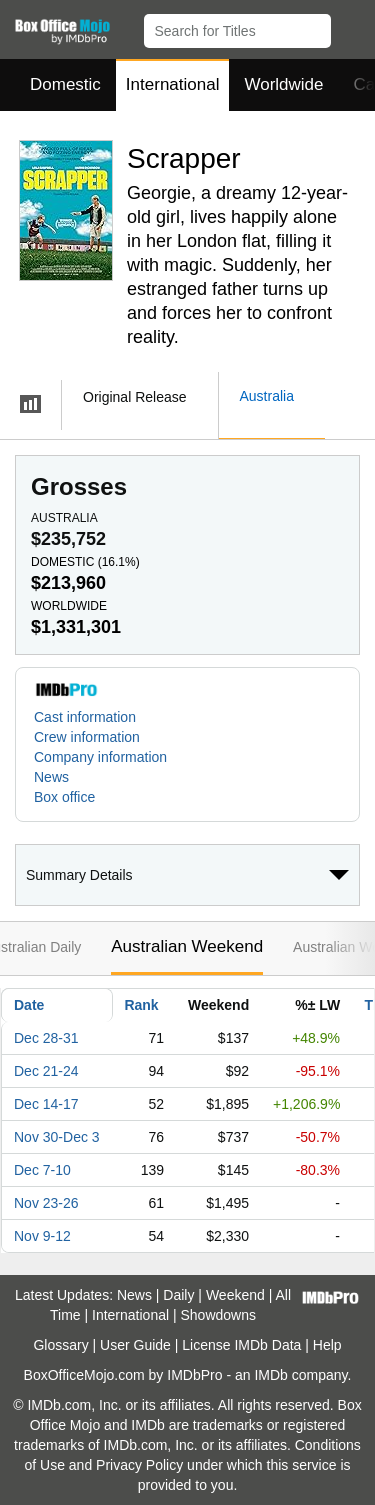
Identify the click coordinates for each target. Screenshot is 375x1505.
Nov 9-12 (42, 1236)
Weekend (235, 1295)
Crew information (87, 737)
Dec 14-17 (46, 1104)
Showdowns (219, 1315)
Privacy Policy (139, 1465)
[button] (350, 27)
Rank (141, 1005)
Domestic (65, 84)
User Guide (135, 1345)
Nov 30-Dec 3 (57, 1137)
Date (29, 1005)
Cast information (85, 717)
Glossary (60, 1345)
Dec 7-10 (42, 1170)
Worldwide (283, 84)
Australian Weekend (187, 946)
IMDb (270, 1375)
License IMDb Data (241, 1345)
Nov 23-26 (46, 1203)
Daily (178, 1295)
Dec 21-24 (46, 1071)
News (51, 777)
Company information (100, 757)
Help (327, 1345)
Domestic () (85, 562)
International (173, 84)
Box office (64, 797)
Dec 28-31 (46, 1038)
